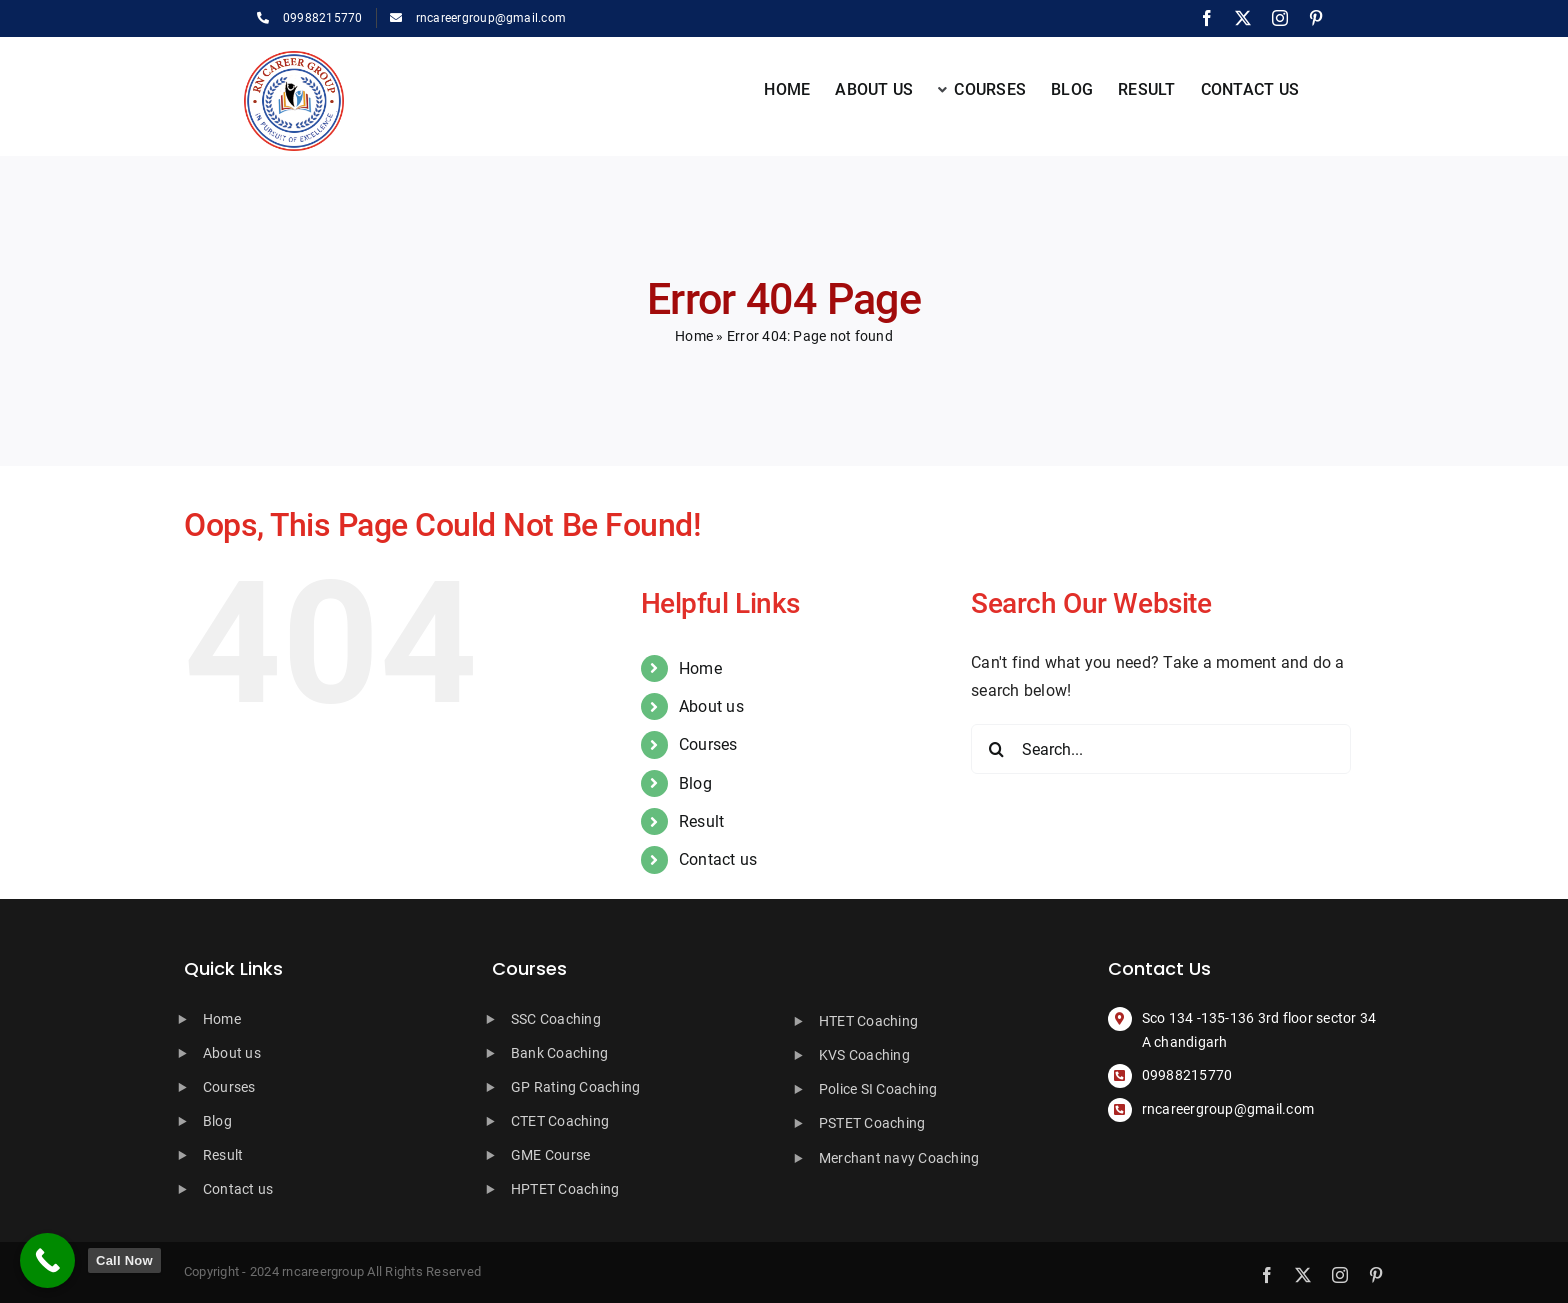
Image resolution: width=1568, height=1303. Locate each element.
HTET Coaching (868, 1021)
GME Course (550, 1155)
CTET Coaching (560, 1121)
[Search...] (1161, 749)
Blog (695, 783)
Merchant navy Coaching (899, 1158)
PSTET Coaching (872, 1123)
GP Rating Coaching (575, 1087)
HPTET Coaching (565, 1189)
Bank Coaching (559, 1053)
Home (694, 336)
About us (711, 706)
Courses (708, 744)
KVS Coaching (864, 1055)
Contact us (718, 859)
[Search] (996, 749)
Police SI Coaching (878, 1089)
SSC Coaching (556, 1019)
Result (701, 821)
